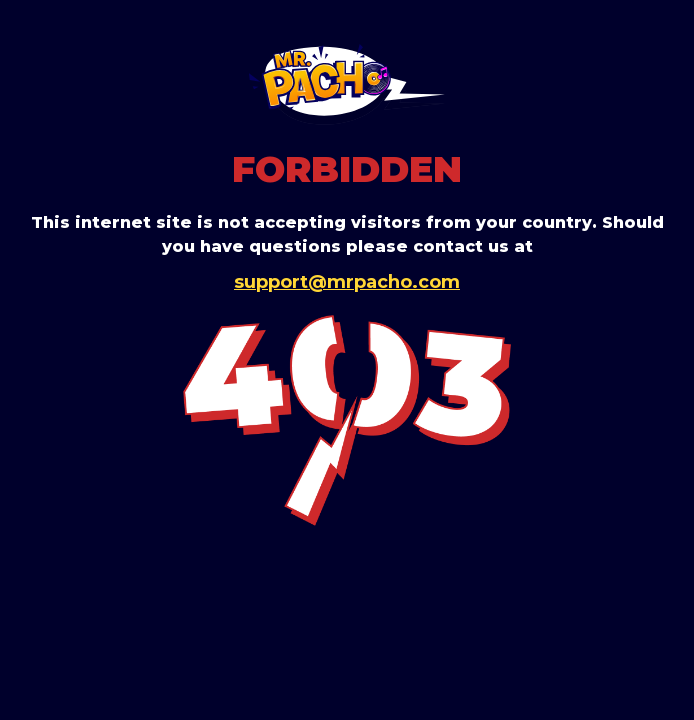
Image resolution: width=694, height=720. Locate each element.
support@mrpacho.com (347, 282)
